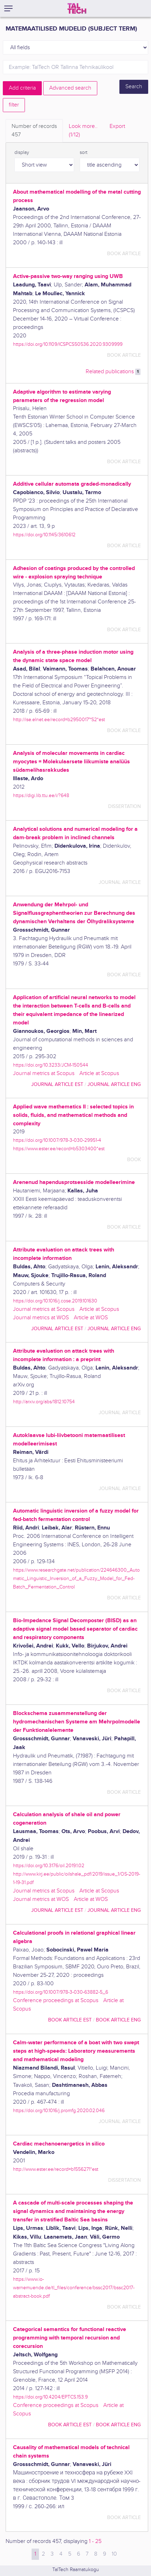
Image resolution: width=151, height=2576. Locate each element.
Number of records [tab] (34, 131)
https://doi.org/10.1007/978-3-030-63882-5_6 (60, 1992)
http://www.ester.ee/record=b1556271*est (55, 2169)
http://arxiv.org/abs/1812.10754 (44, 1402)
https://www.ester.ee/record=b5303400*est (59, 1149)
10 (114, 2554)
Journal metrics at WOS (41, 1317)
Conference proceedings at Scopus (55, 2000)
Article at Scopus (99, 1073)
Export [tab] (117, 126)
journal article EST (57, 1084)
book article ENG (118, 2020)
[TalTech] (77, 8)
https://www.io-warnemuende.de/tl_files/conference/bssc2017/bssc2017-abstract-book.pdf (73, 2287)
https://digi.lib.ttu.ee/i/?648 (41, 795)
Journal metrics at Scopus (43, 1073)
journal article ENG (114, 1084)
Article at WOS (91, 1317)
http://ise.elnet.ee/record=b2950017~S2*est (59, 720)
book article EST (70, 2020)
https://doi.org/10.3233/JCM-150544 (50, 1065)
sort (83, 152)
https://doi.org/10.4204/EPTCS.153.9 (50, 2397)
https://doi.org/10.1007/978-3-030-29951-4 (57, 1140)
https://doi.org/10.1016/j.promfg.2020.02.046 (59, 2111)
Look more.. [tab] (83, 131)
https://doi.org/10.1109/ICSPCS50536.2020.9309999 (68, 344)
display (21, 152)
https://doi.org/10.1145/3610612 (44, 535)
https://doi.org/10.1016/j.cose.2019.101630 (55, 1301)
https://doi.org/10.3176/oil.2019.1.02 (48, 1866)
